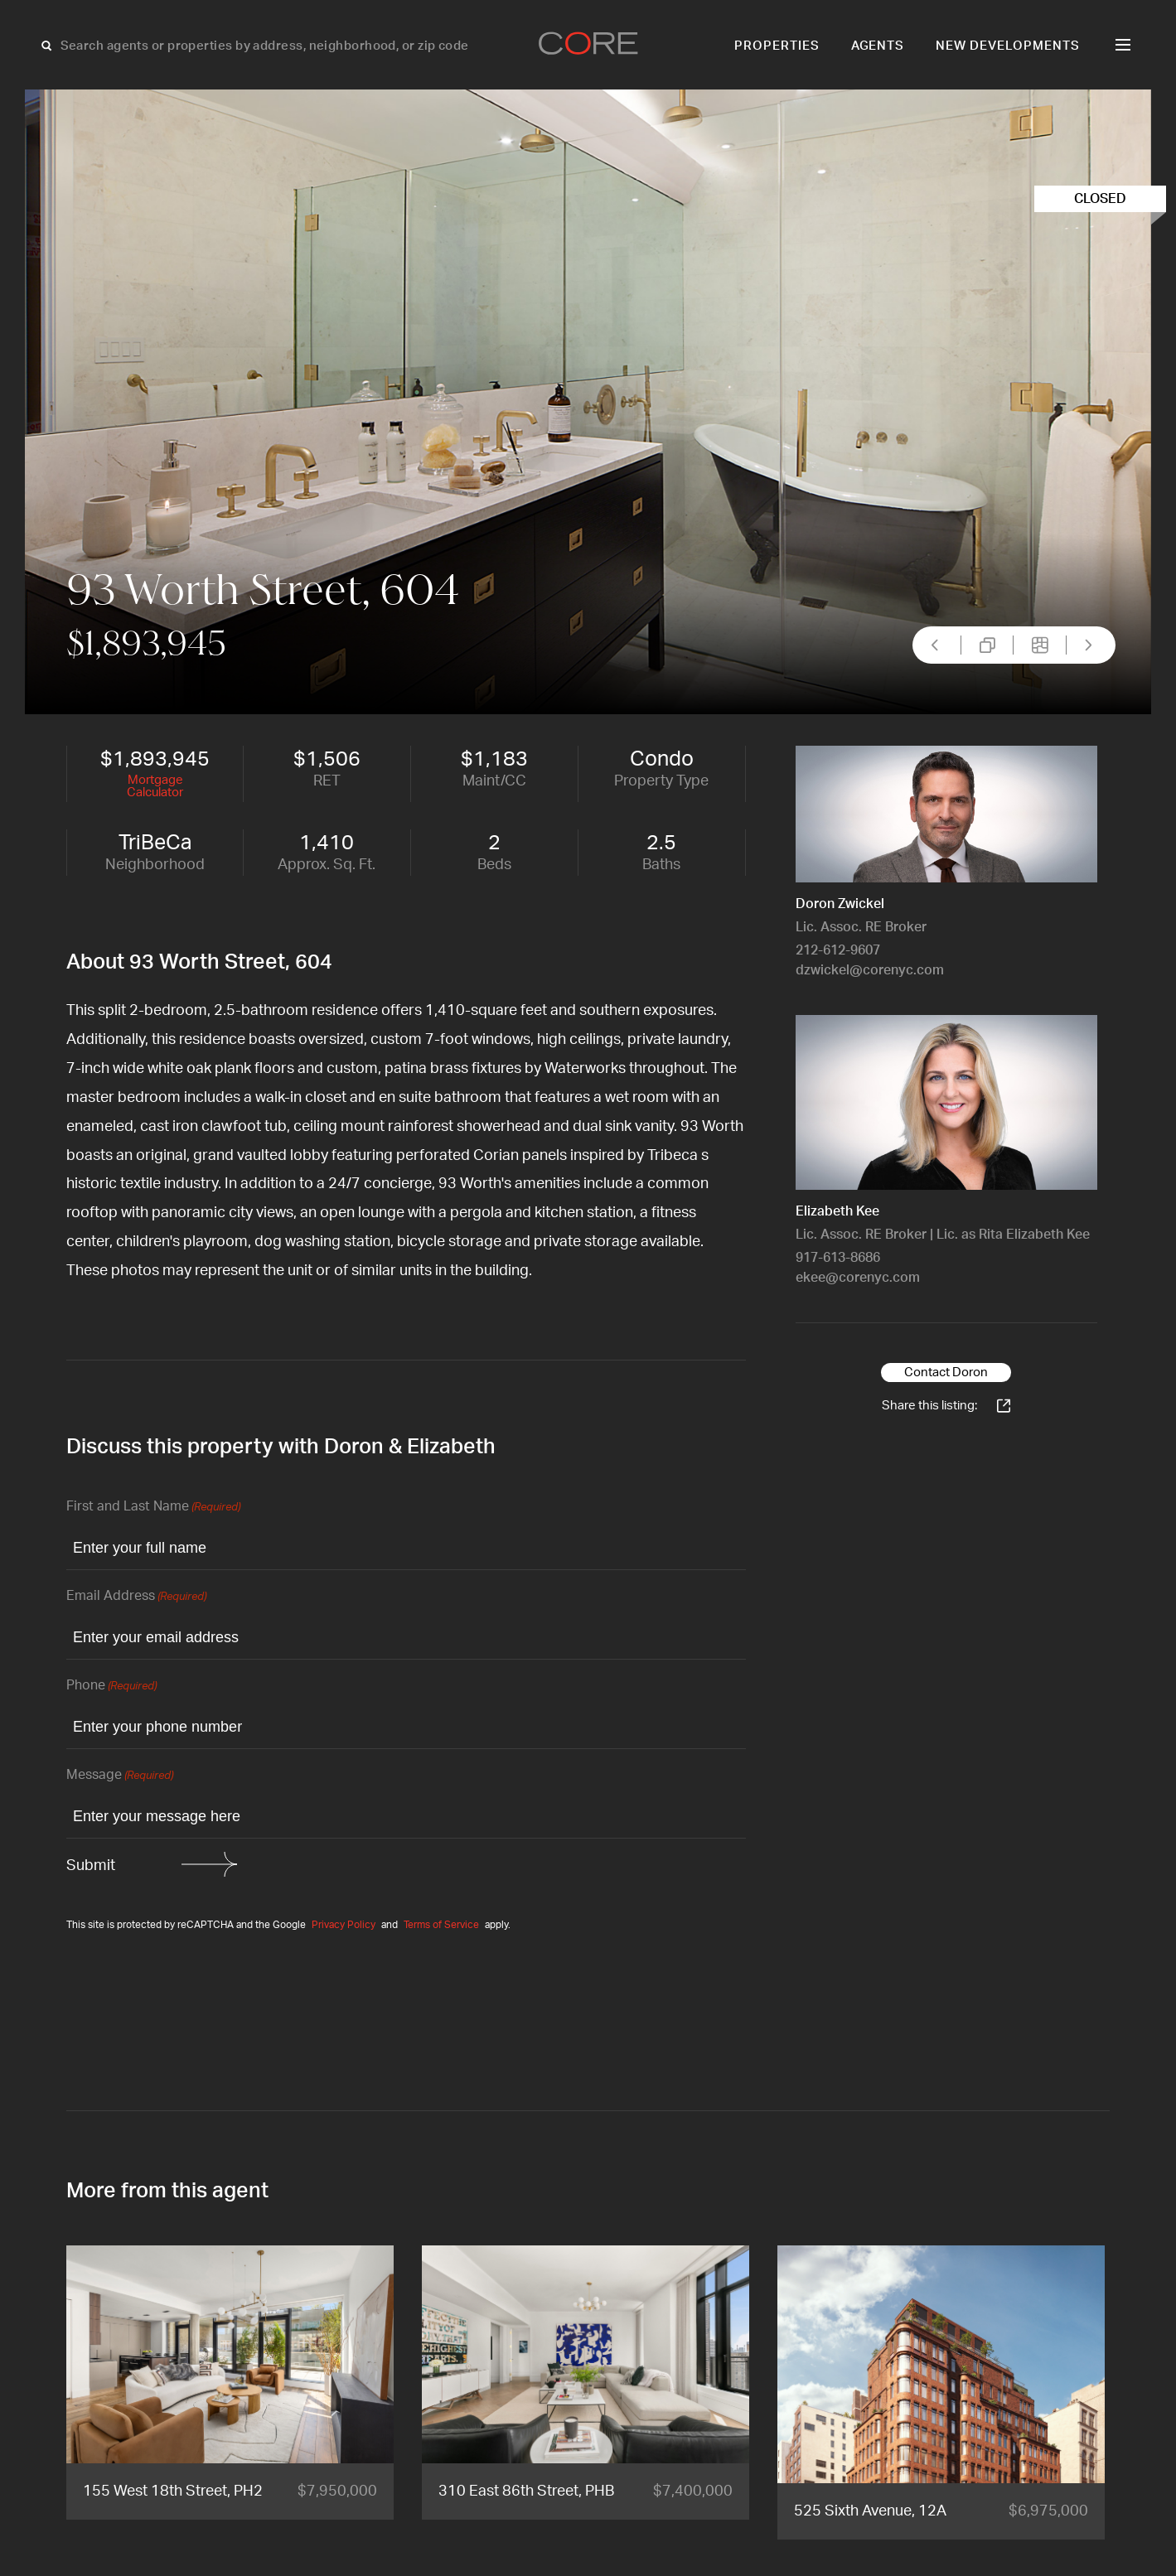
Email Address (136, 1597)
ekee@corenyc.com (858, 1277)
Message (119, 1776)
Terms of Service (441, 1925)
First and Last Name (153, 1507)
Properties (777, 46)
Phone (111, 1686)
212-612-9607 (838, 950)
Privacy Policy (343, 1925)
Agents (878, 46)
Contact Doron (946, 1372)
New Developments (1008, 46)
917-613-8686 (838, 1257)
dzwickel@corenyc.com (870, 970)
